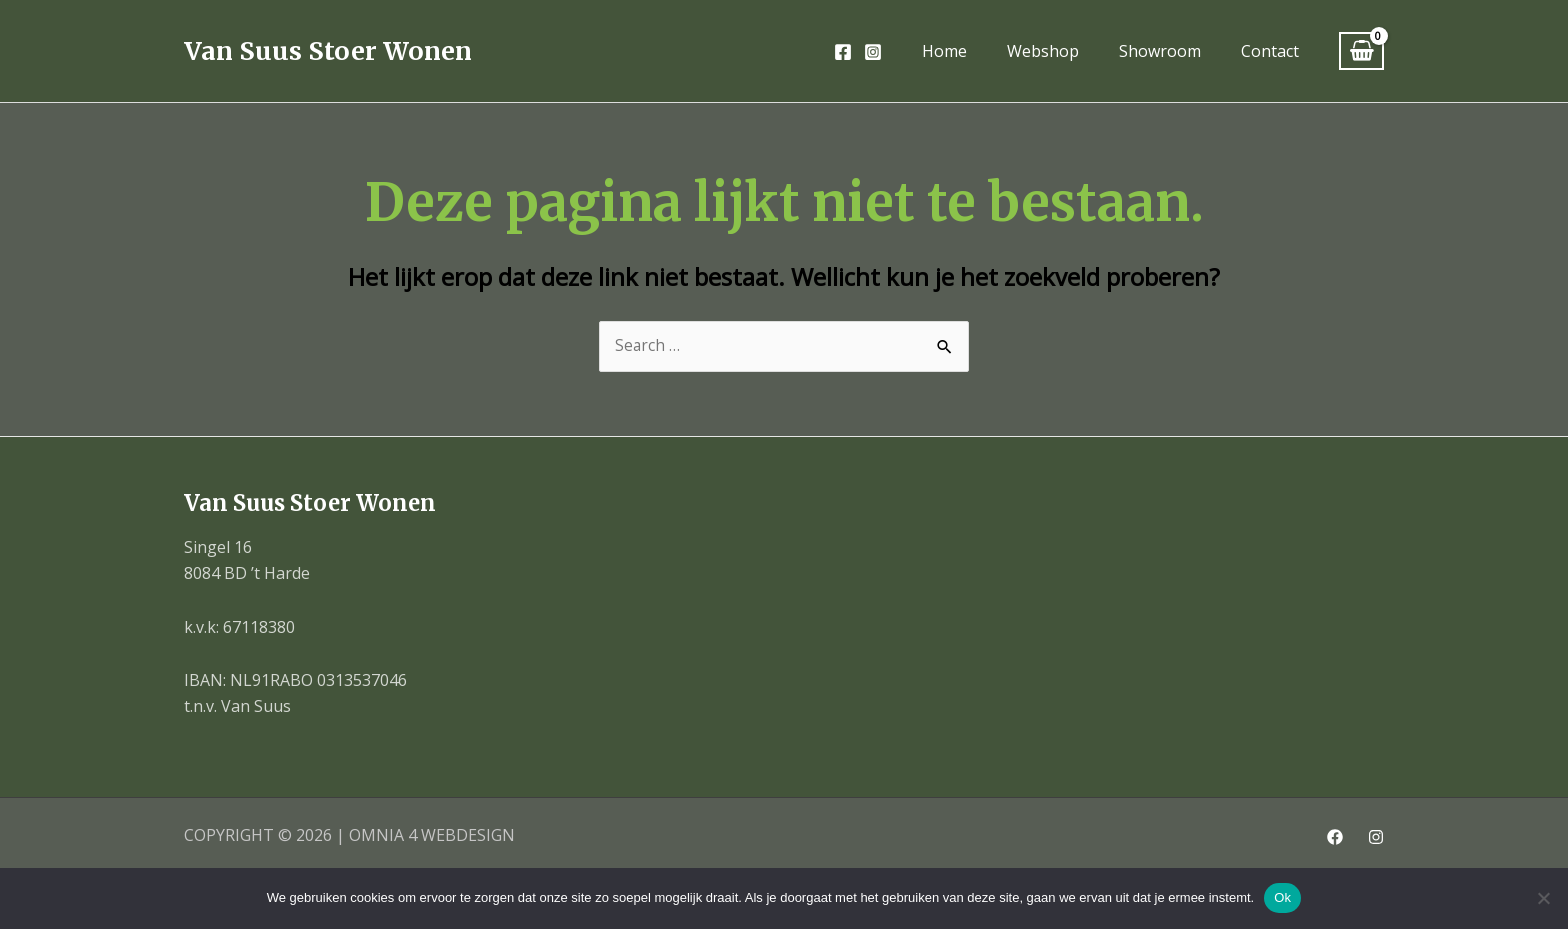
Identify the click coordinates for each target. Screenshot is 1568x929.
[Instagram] (873, 52)
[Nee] (1543, 898)
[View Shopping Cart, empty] (1361, 51)
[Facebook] (843, 52)
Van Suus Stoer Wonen (328, 51)
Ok (1282, 897)
